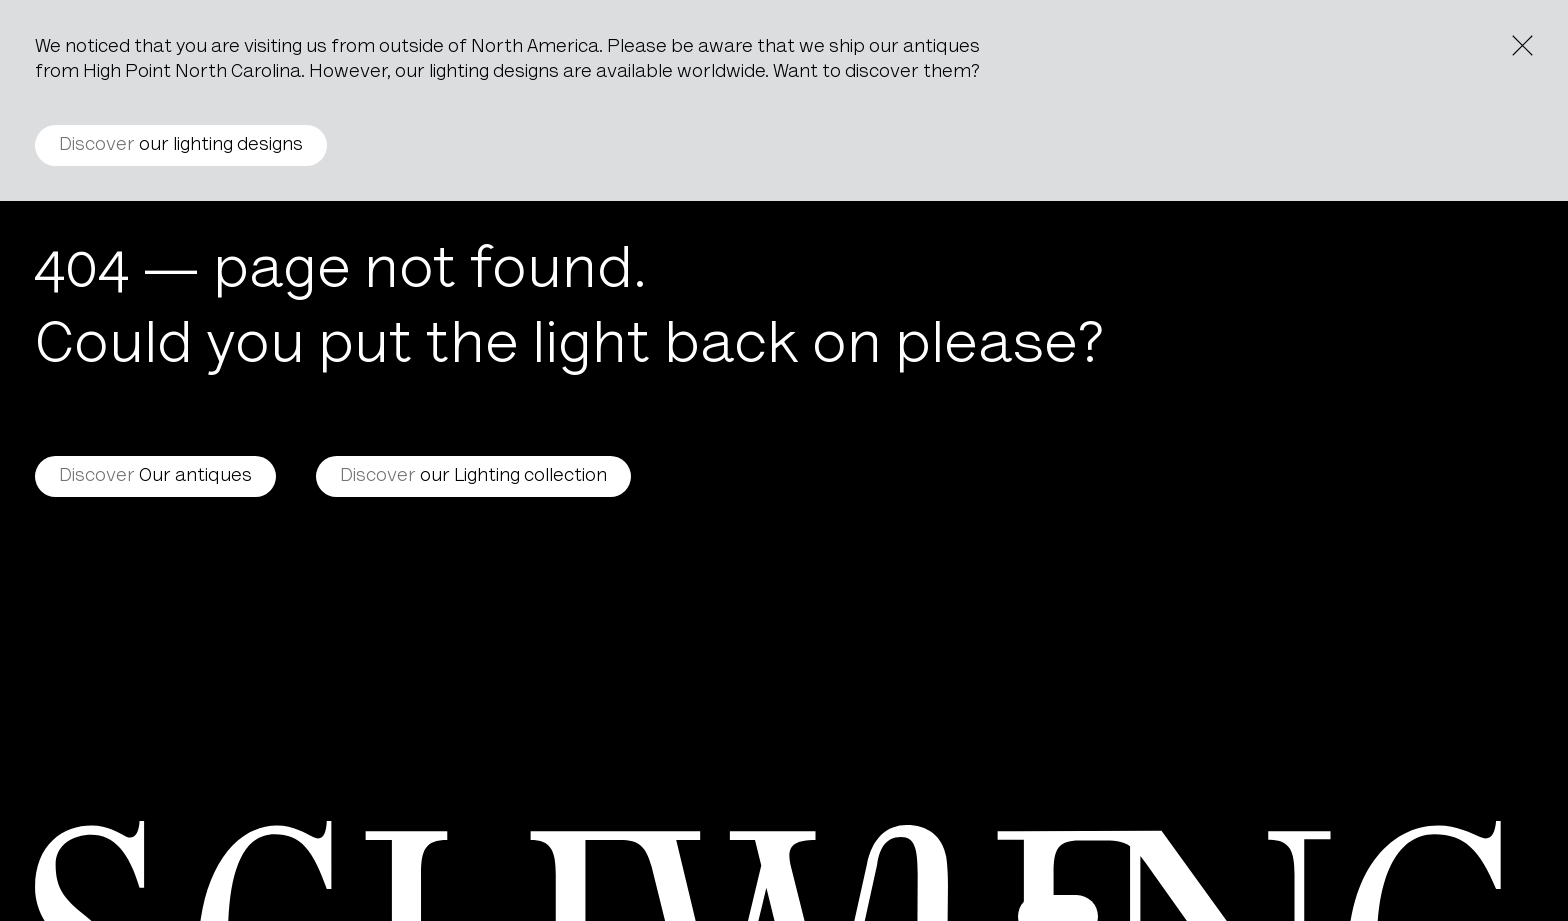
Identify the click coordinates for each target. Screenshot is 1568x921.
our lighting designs (181, 145)
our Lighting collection (473, 476)
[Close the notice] (1522, 45)
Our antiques (155, 476)
